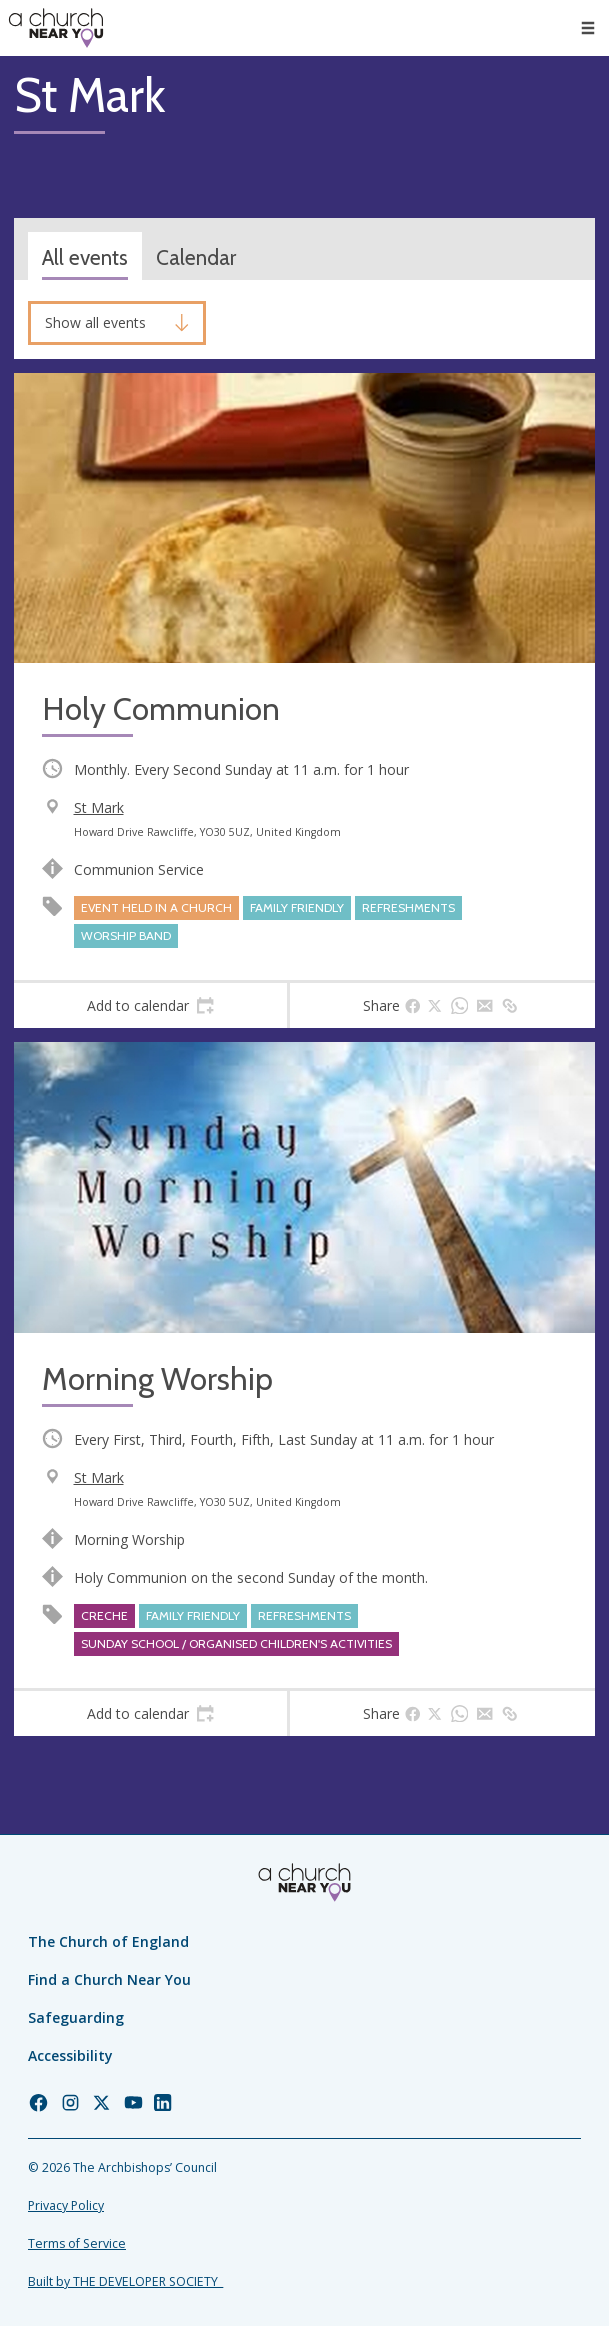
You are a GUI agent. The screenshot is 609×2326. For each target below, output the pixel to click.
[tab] (150, 1006)
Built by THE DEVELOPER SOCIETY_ (125, 2281)
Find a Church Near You (109, 1979)
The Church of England (108, 1941)
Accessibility (70, 2055)
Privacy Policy (66, 2205)
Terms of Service (77, 2243)
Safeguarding (76, 2017)
